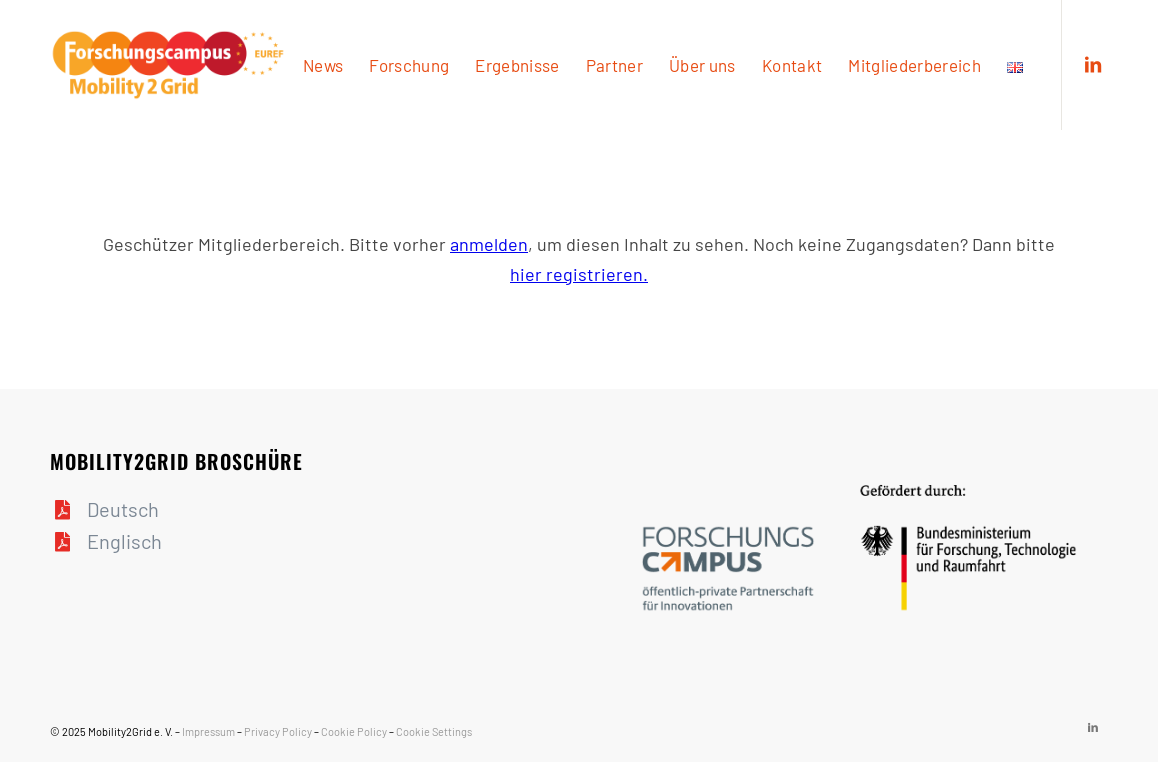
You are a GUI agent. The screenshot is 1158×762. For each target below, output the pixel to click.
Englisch (124, 541)
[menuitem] (323, 65)
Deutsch (123, 509)
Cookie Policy (354, 731)
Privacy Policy (278, 731)
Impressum (208, 731)
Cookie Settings (434, 731)
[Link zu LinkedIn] (1093, 64)
